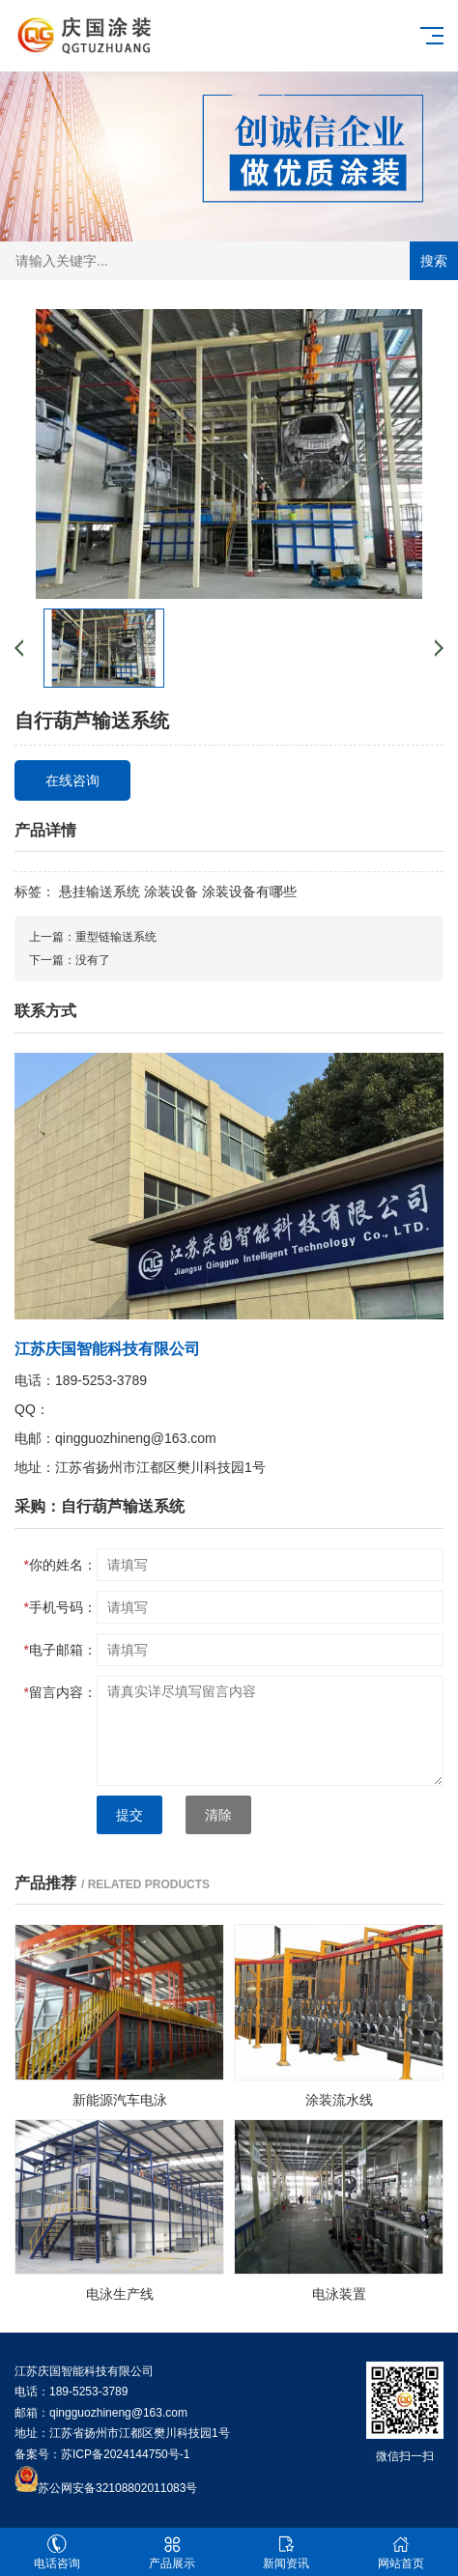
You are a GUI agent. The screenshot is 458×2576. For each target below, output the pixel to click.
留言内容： (60, 1692)
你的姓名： (60, 1564)
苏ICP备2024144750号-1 (125, 2454)
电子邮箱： (60, 1649)
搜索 (433, 261)
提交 (129, 1815)
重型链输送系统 (116, 937)
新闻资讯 (286, 2552)
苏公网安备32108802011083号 (117, 2488)
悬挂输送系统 (99, 891)
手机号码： (60, 1607)
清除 (218, 1815)
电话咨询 (57, 2552)
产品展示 (172, 2552)
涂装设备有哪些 (249, 891)
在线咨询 (72, 780)
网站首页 (401, 2552)
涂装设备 (171, 891)
